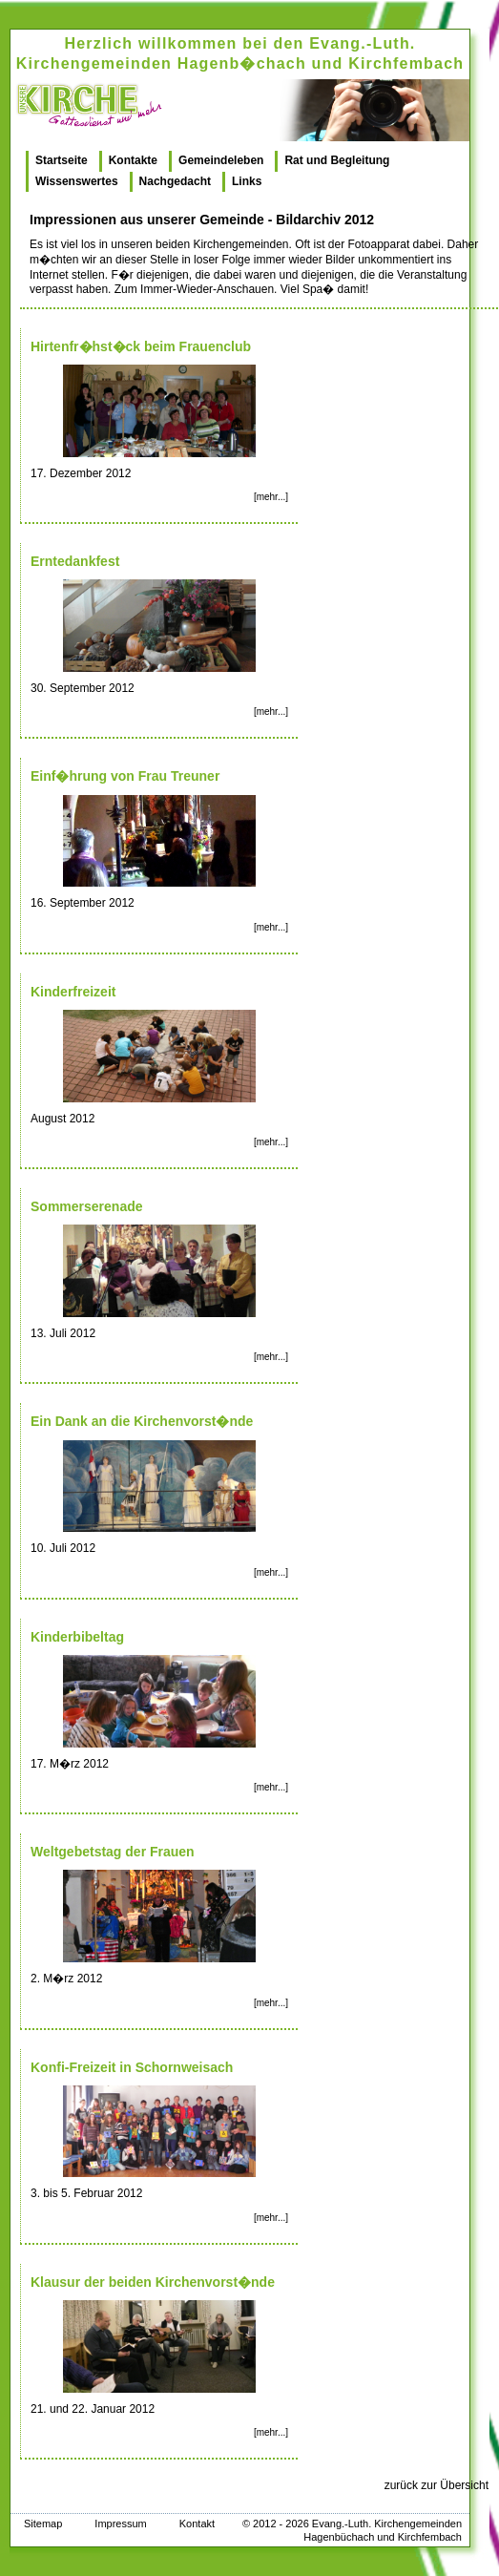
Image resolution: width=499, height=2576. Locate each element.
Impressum (120, 2523)
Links (246, 181)
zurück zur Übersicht (437, 2485)
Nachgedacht (175, 181)
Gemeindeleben (220, 160)
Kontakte (133, 160)
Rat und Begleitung (336, 160)
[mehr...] (271, 497)
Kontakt (197, 2523)
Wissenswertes (76, 181)
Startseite (61, 160)
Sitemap (43, 2523)
